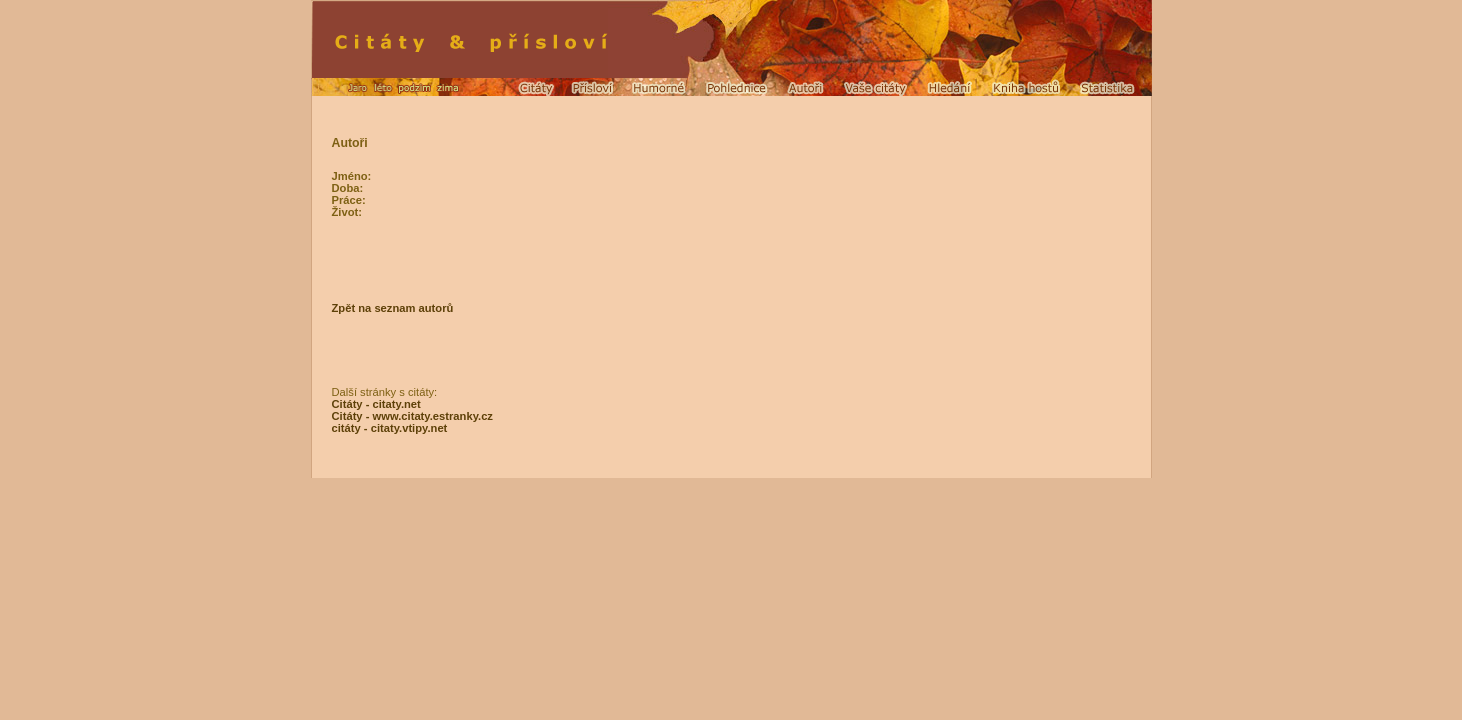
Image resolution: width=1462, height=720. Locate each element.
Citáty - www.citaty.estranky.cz (412, 416)
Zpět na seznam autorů (393, 308)
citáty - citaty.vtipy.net (390, 428)
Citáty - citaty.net (376, 404)
